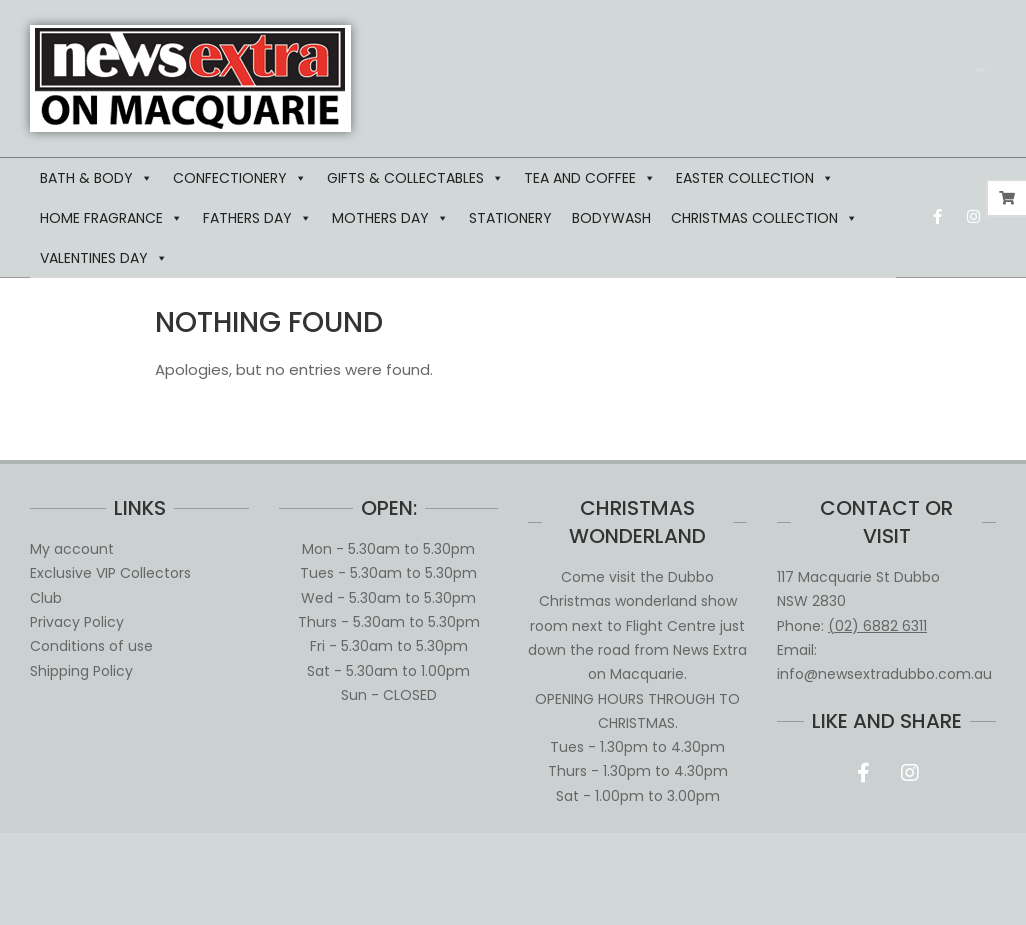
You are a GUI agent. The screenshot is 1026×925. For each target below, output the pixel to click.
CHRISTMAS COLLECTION (764, 218)
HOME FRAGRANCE (111, 218)
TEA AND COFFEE (590, 178)
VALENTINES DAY (104, 258)
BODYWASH (611, 218)
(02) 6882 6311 (877, 626)
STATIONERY (510, 218)
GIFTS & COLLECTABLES (415, 178)
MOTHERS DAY (390, 218)
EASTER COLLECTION (755, 178)
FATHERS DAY (257, 218)
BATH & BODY (96, 178)
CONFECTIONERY (240, 178)
